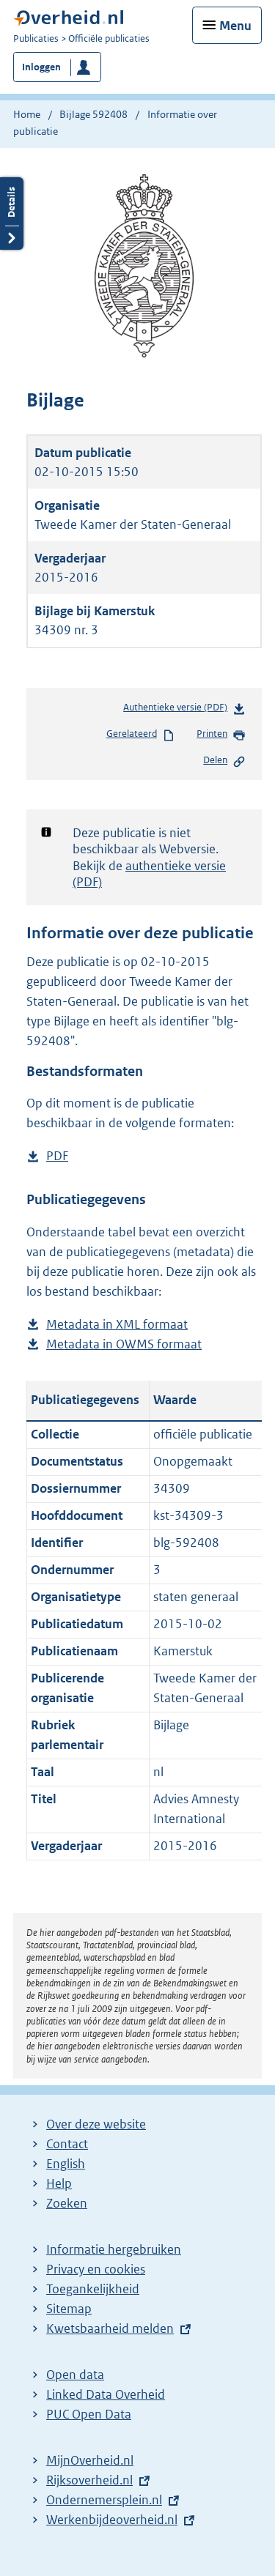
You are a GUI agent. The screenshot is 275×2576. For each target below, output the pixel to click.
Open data (75, 2375)
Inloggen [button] (41, 67)
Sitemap (69, 2309)
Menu (235, 26)
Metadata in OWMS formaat (124, 1344)
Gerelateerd (140, 734)
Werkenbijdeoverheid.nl (111, 2520)
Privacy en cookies (95, 2269)
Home (26, 114)
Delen (224, 761)
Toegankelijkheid (92, 2289)
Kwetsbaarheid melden (110, 2328)
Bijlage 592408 (93, 114)
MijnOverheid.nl (89, 2460)
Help (59, 2183)
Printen (221, 734)
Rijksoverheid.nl (89, 2480)
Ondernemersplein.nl (104, 2500)
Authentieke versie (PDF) (184, 710)
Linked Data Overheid (105, 2394)
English (65, 2164)
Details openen (11, 213)
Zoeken (66, 2203)
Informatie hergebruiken (113, 2249)
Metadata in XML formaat (117, 1325)
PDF (57, 1156)
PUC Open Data (88, 2414)
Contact (67, 2144)
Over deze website (96, 2124)
